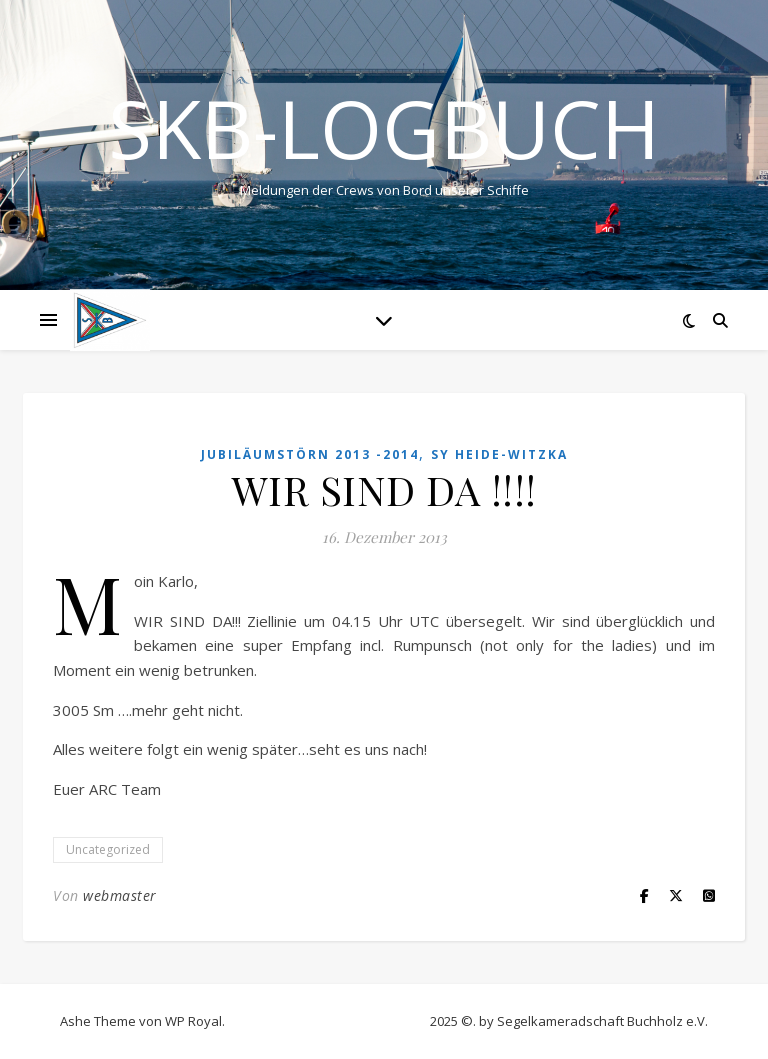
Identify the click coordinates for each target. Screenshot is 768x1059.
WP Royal (193, 1021)
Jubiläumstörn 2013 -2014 (310, 454)
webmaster (120, 895)
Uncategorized (108, 849)
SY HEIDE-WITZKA (499, 454)
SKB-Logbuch (384, 128)
